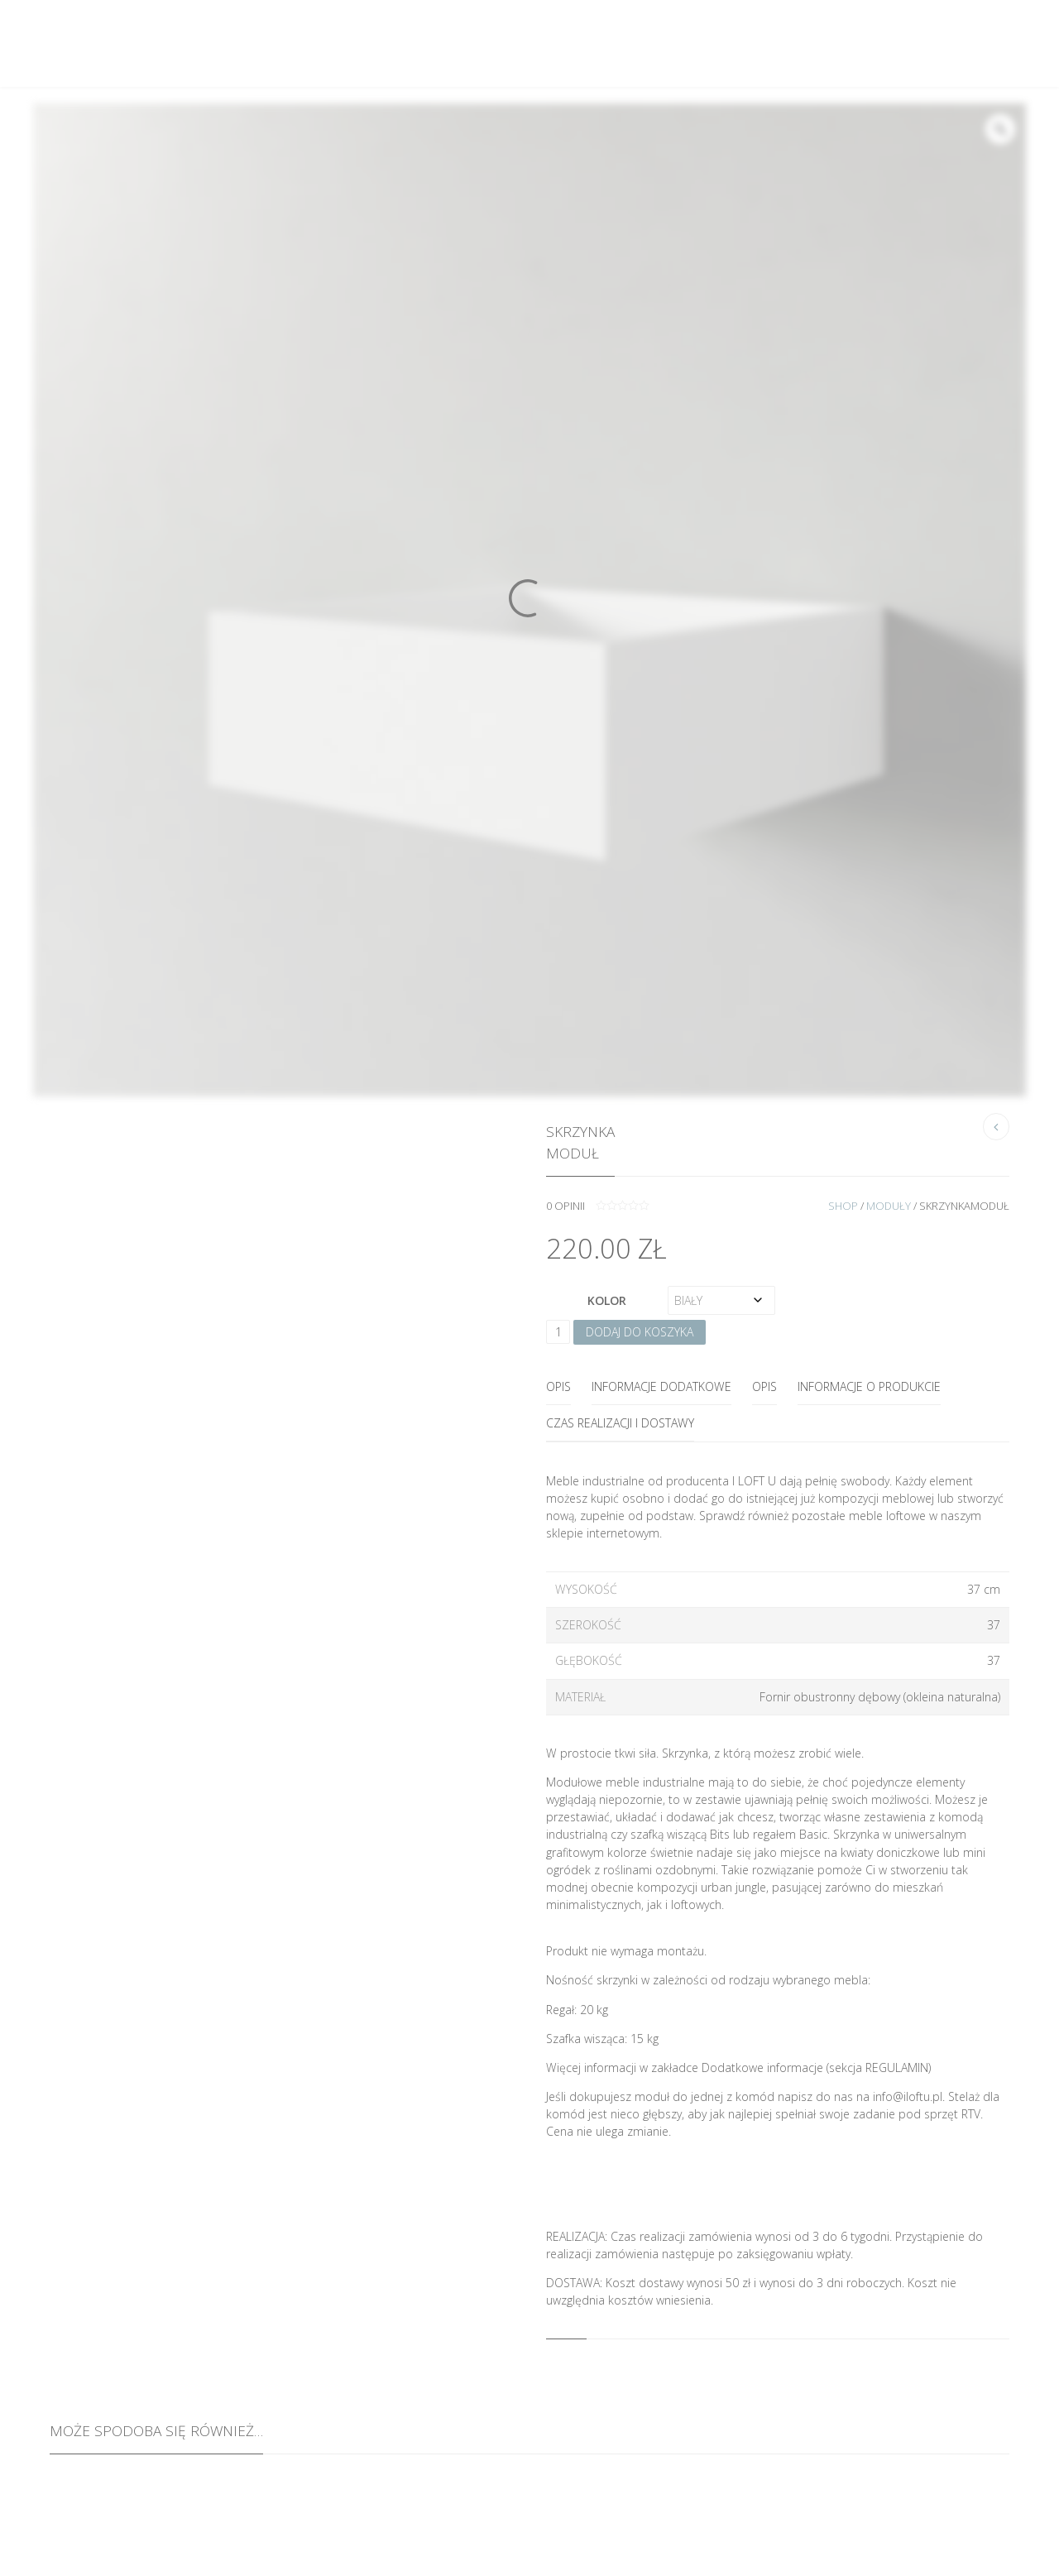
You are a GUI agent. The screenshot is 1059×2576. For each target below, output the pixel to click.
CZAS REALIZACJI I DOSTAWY (620, 1423)
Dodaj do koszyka (639, 1332)
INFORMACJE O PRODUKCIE (869, 1386)
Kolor (606, 1300)
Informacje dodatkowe (661, 1386)
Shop (843, 1205)
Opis (558, 1386)
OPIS (764, 1386)
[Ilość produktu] (558, 1332)
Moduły (888, 1205)
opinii (565, 1205)
